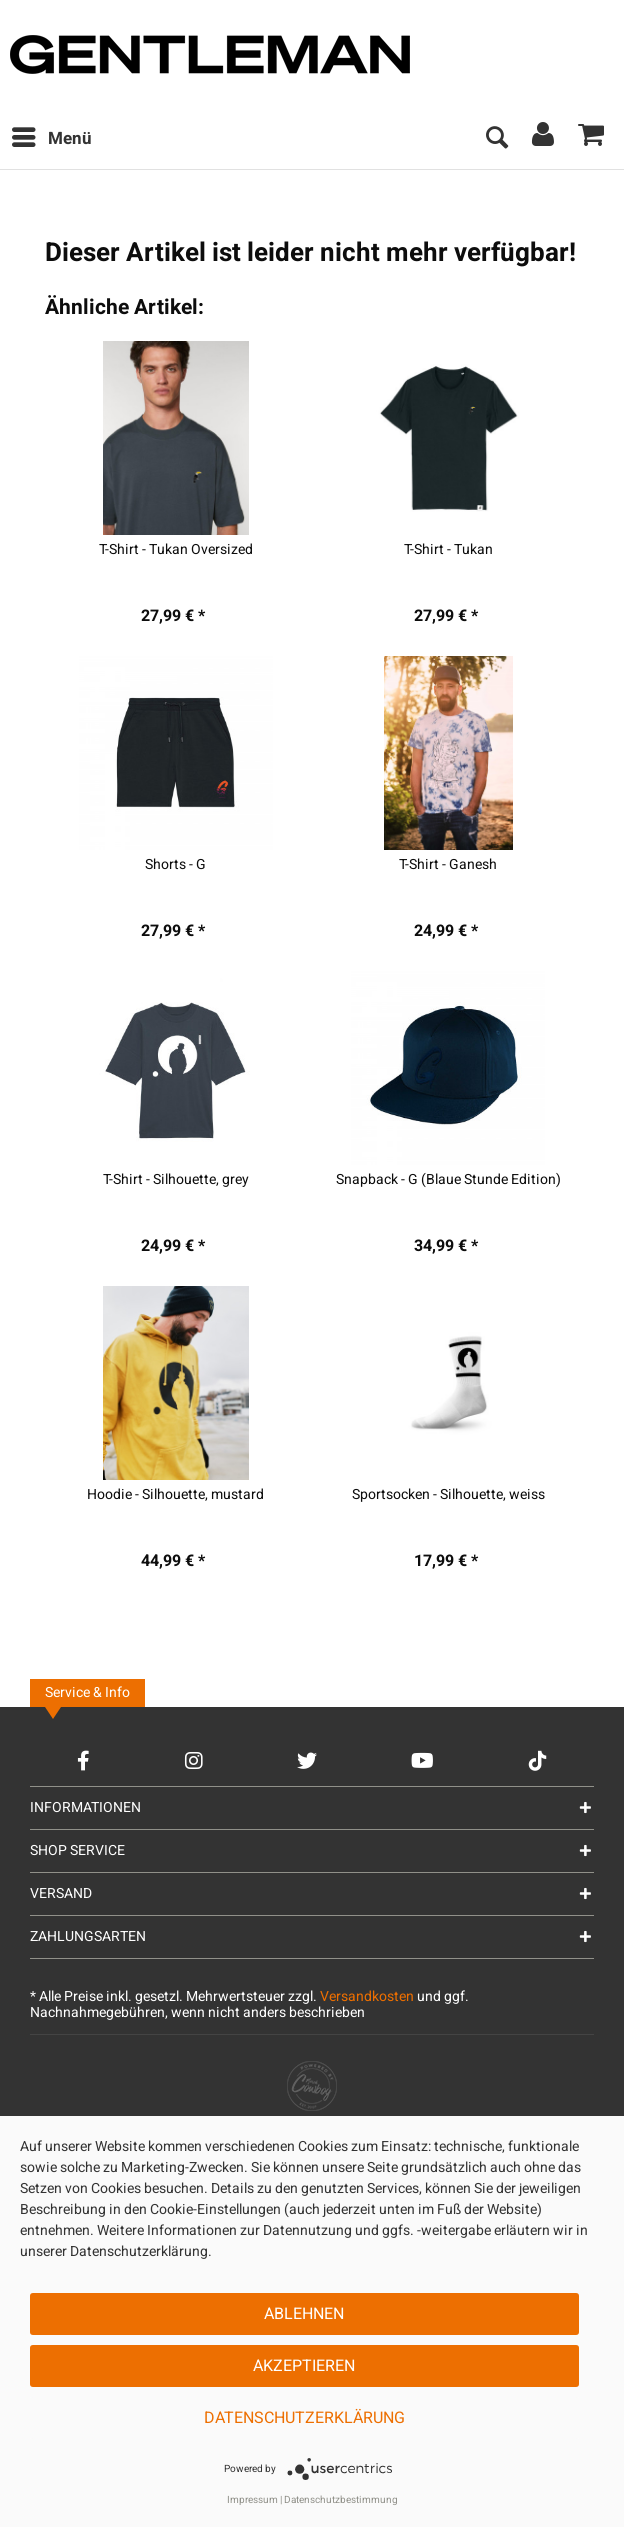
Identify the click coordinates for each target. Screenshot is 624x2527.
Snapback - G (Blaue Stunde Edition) (448, 1180)
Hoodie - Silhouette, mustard (175, 1495)
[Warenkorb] (592, 139)
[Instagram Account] (194, 1760)
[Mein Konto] (544, 139)
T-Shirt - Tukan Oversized (176, 550)
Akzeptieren (304, 2366)
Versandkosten (367, 1996)
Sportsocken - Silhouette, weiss (448, 1495)
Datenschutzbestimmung (341, 2500)
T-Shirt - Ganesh (448, 865)
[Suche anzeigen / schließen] (496, 139)
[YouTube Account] (422, 1760)
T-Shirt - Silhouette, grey (176, 1180)
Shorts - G (175, 865)
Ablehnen (304, 2314)
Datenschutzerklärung (304, 2418)
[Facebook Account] (83, 1760)
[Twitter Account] (307, 1760)
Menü (52, 137)
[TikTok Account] (538, 1760)
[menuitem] (51, 139)
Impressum (252, 2500)
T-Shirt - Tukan (448, 550)
